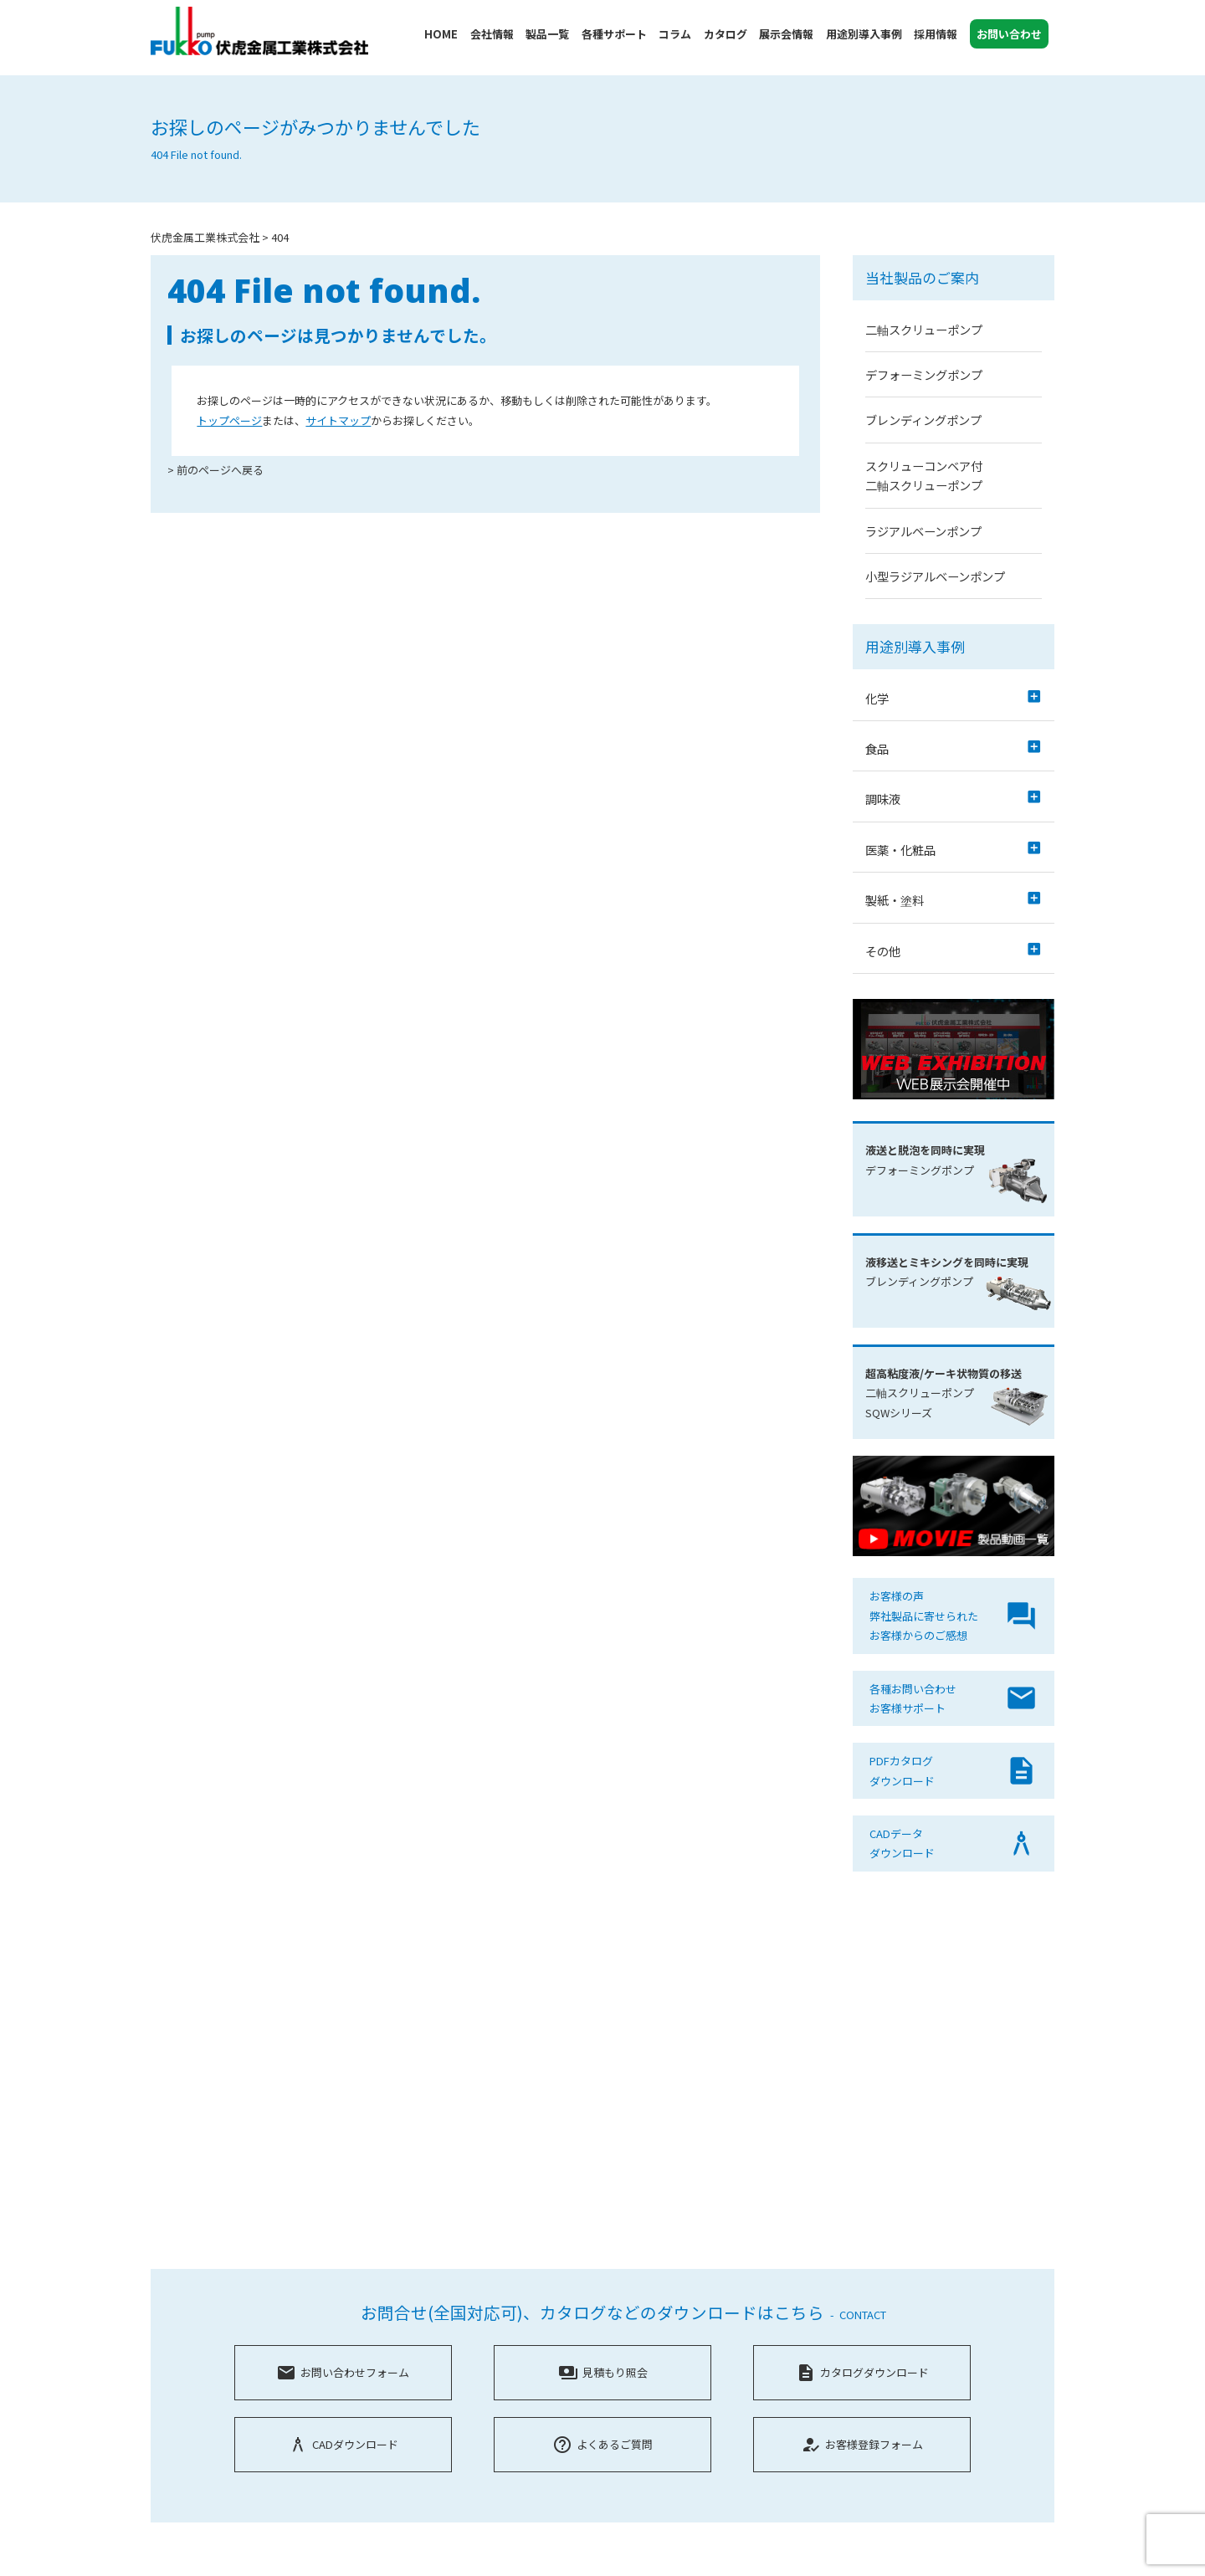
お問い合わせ (1009, 34)
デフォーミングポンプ (923, 374)
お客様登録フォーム (862, 2444)
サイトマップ (338, 420)
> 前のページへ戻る (215, 470)
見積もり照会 (603, 2372)
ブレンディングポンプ (923, 419)
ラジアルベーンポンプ (923, 531)
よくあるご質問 (602, 2444)
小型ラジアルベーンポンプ (935, 576)
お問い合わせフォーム (342, 2372)
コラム (675, 34)
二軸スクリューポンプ (923, 329)
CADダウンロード (343, 2444)
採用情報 (935, 34)
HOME (441, 34)
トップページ (229, 420)
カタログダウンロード (862, 2372)
